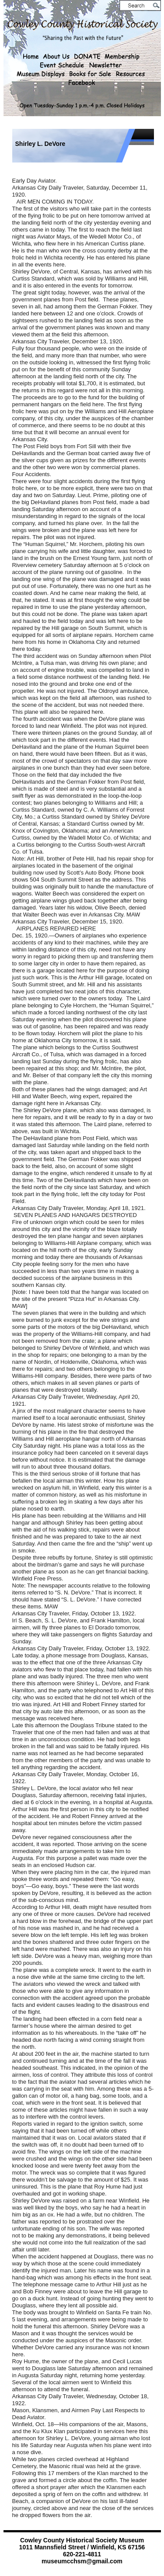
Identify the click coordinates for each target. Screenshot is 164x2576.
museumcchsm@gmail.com (82, 2561)
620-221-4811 (82, 2554)
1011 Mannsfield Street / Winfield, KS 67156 (82, 2547)
